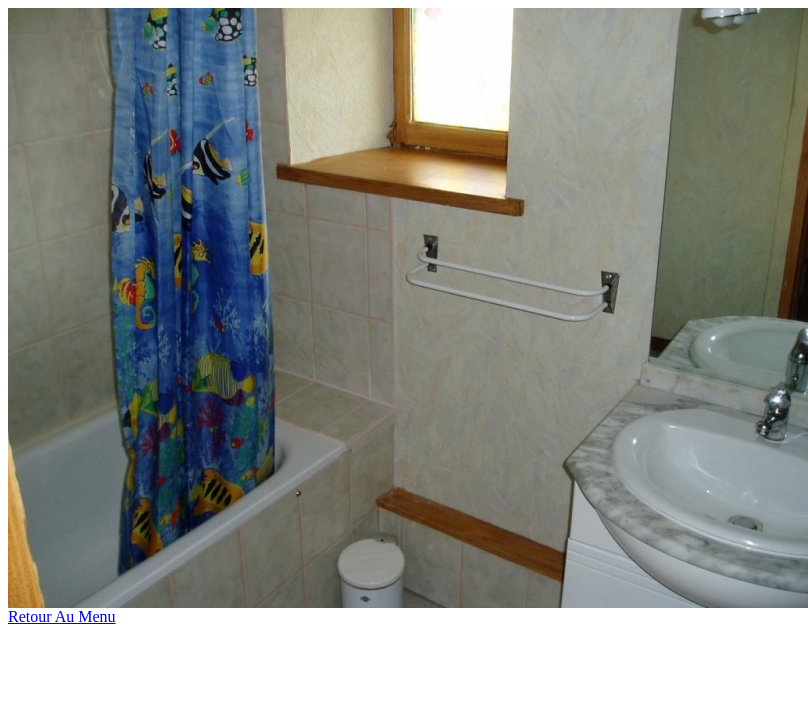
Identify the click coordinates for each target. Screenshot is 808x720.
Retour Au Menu (62, 616)
